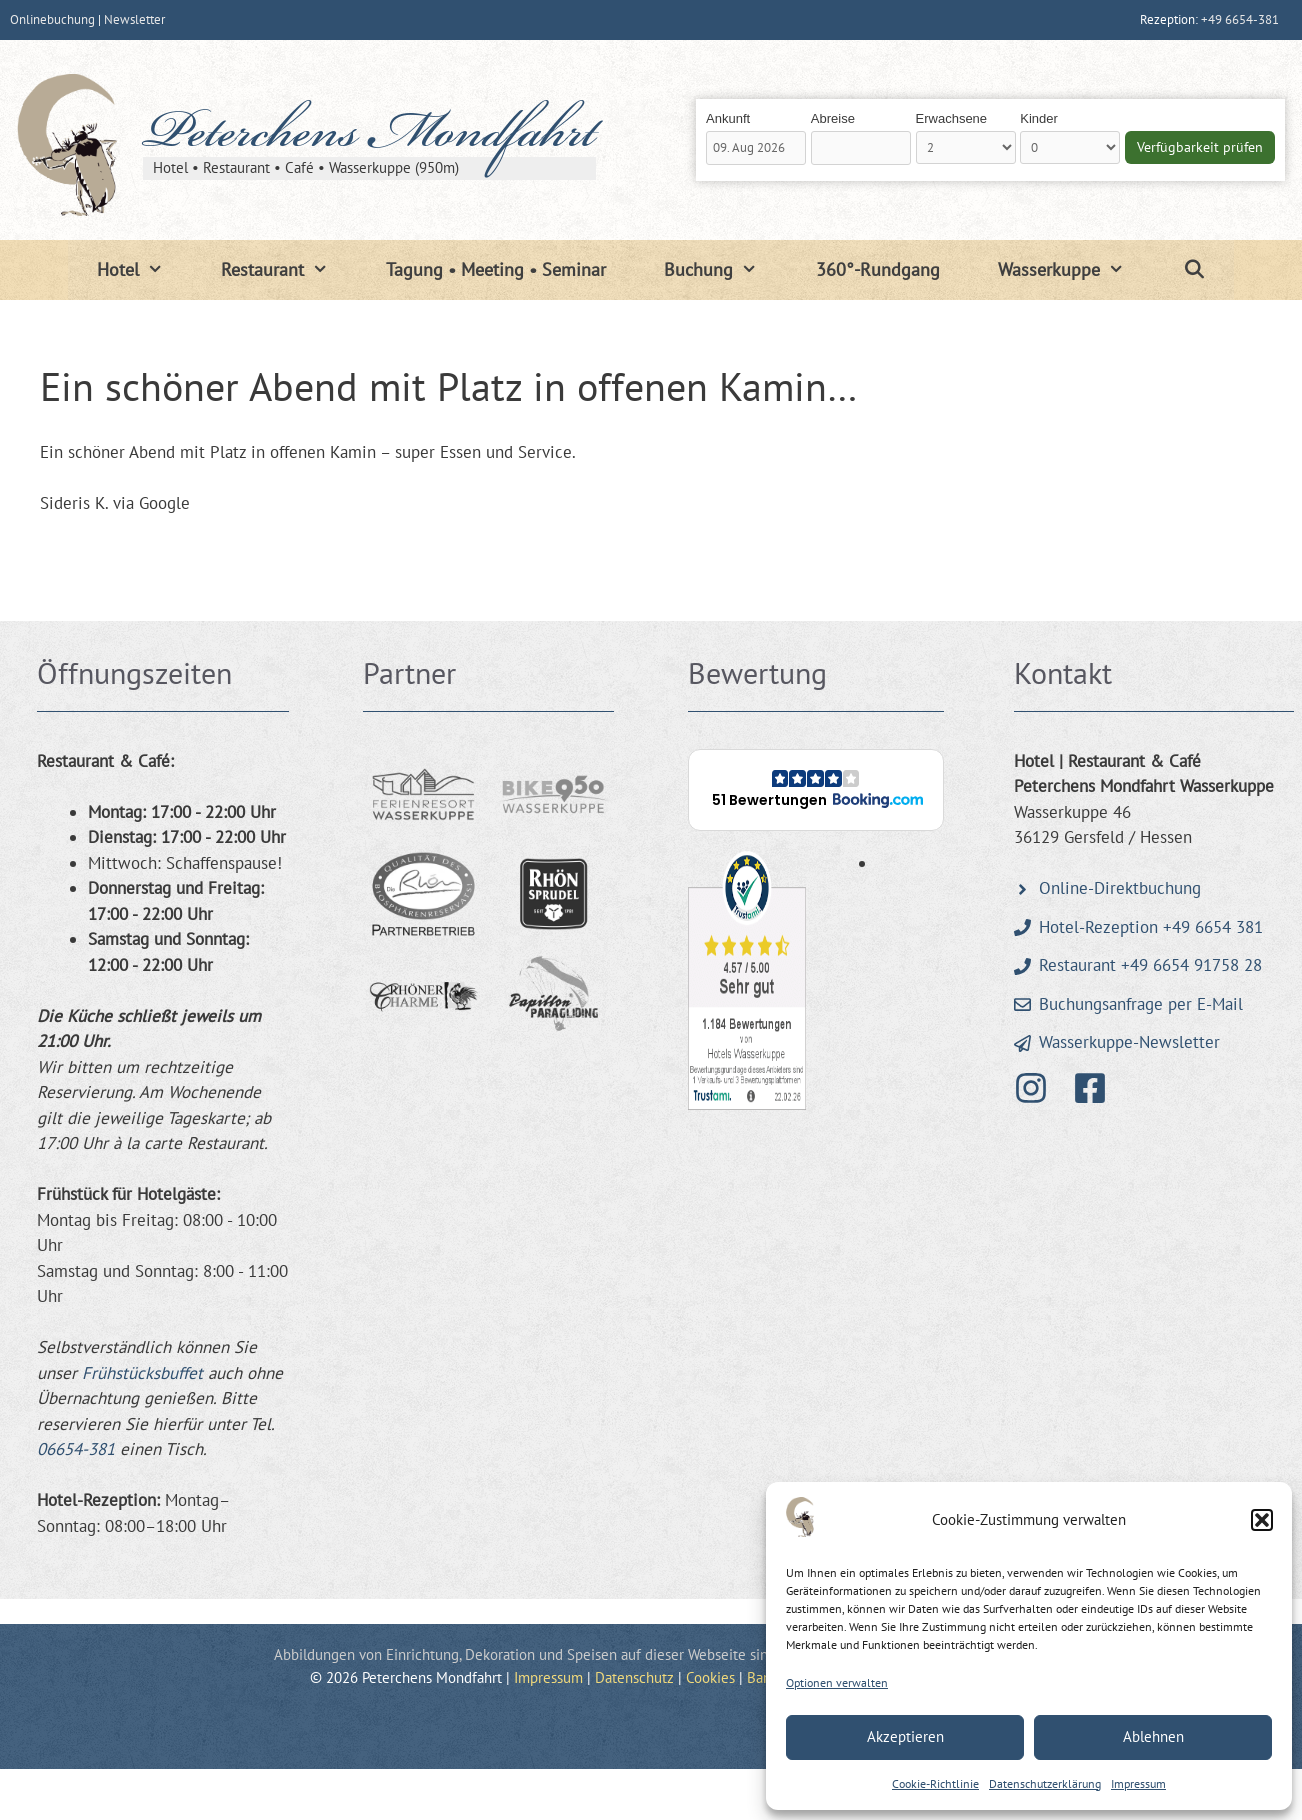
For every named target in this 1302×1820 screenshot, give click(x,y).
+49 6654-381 (1240, 19)
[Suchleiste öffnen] (1193, 270)
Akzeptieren (905, 1736)
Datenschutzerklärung (1045, 1783)
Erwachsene (952, 118)
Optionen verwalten (837, 1682)
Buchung (725, 270)
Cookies (710, 1677)
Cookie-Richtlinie (935, 1783)
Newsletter (134, 19)
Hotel (144, 270)
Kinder (1039, 118)
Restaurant (289, 270)
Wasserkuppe (1075, 270)
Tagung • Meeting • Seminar (496, 269)
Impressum (1138, 1783)
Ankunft (728, 118)
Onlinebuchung (52, 19)
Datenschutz (634, 1677)
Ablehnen (1153, 1736)
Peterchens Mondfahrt (369, 137)
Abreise (833, 118)
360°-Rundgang (878, 269)
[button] (1262, 1520)
